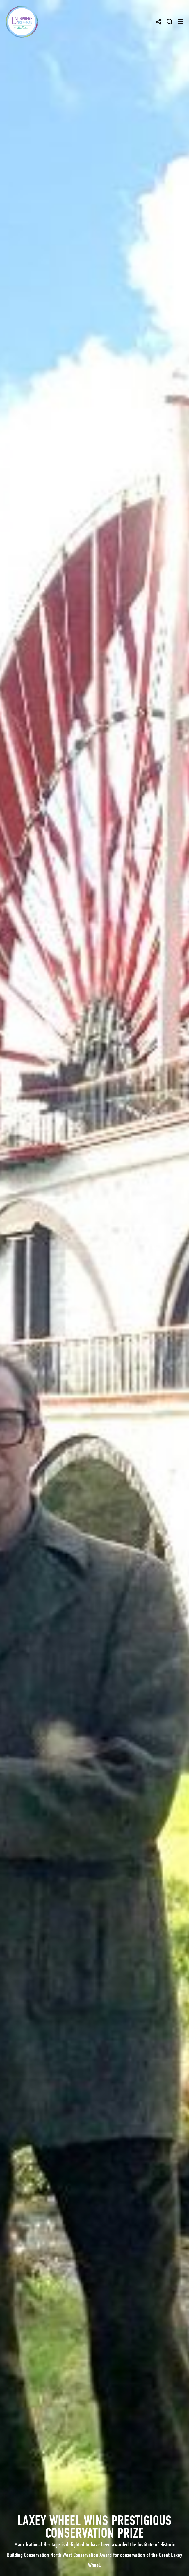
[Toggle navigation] (180, 21)
